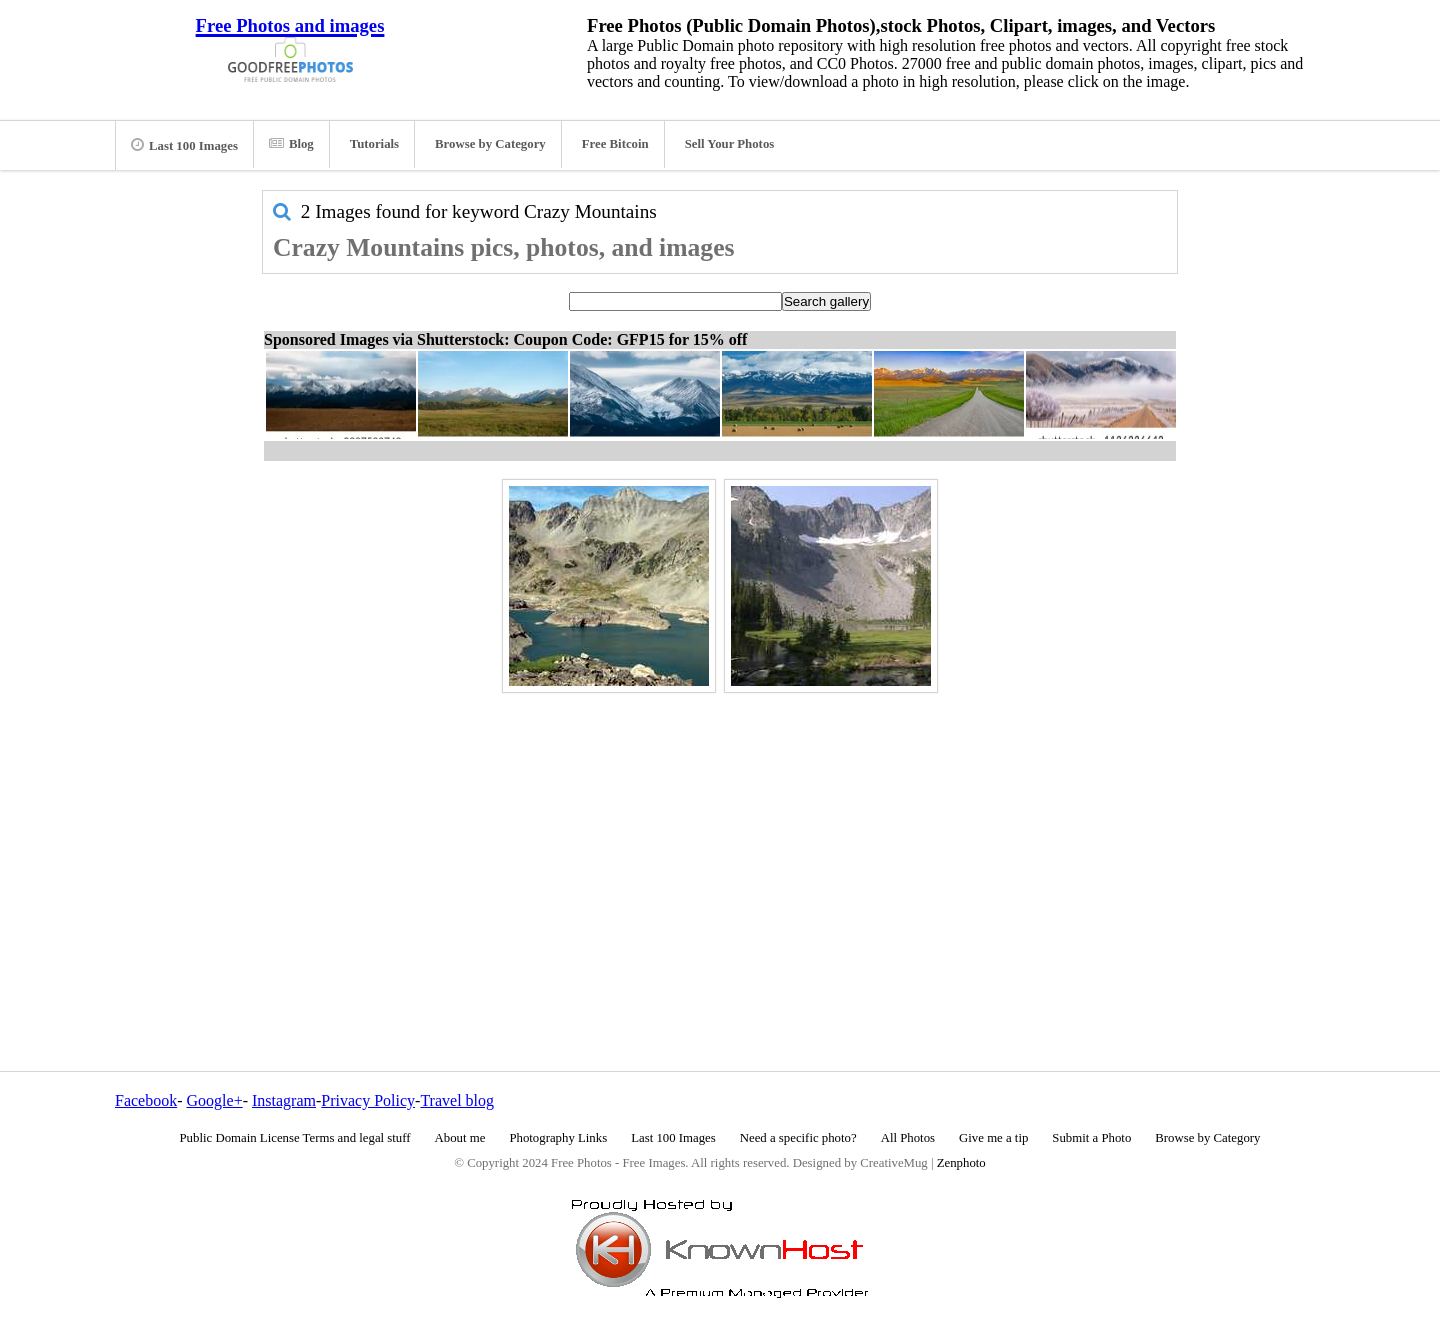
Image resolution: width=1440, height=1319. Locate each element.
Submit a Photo (1091, 1138)
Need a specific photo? (798, 1138)
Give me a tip (993, 1138)
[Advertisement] (720, 839)
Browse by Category (490, 144)
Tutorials (374, 144)
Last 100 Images (184, 145)
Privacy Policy (368, 1100)
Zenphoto (961, 1163)
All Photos (908, 1138)
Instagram (284, 1100)
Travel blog (457, 1100)
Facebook (146, 1100)
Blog (291, 144)
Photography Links (558, 1138)
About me (460, 1138)
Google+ (215, 1100)
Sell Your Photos (730, 144)
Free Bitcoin (615, 144)
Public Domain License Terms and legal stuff (295, 1138)
